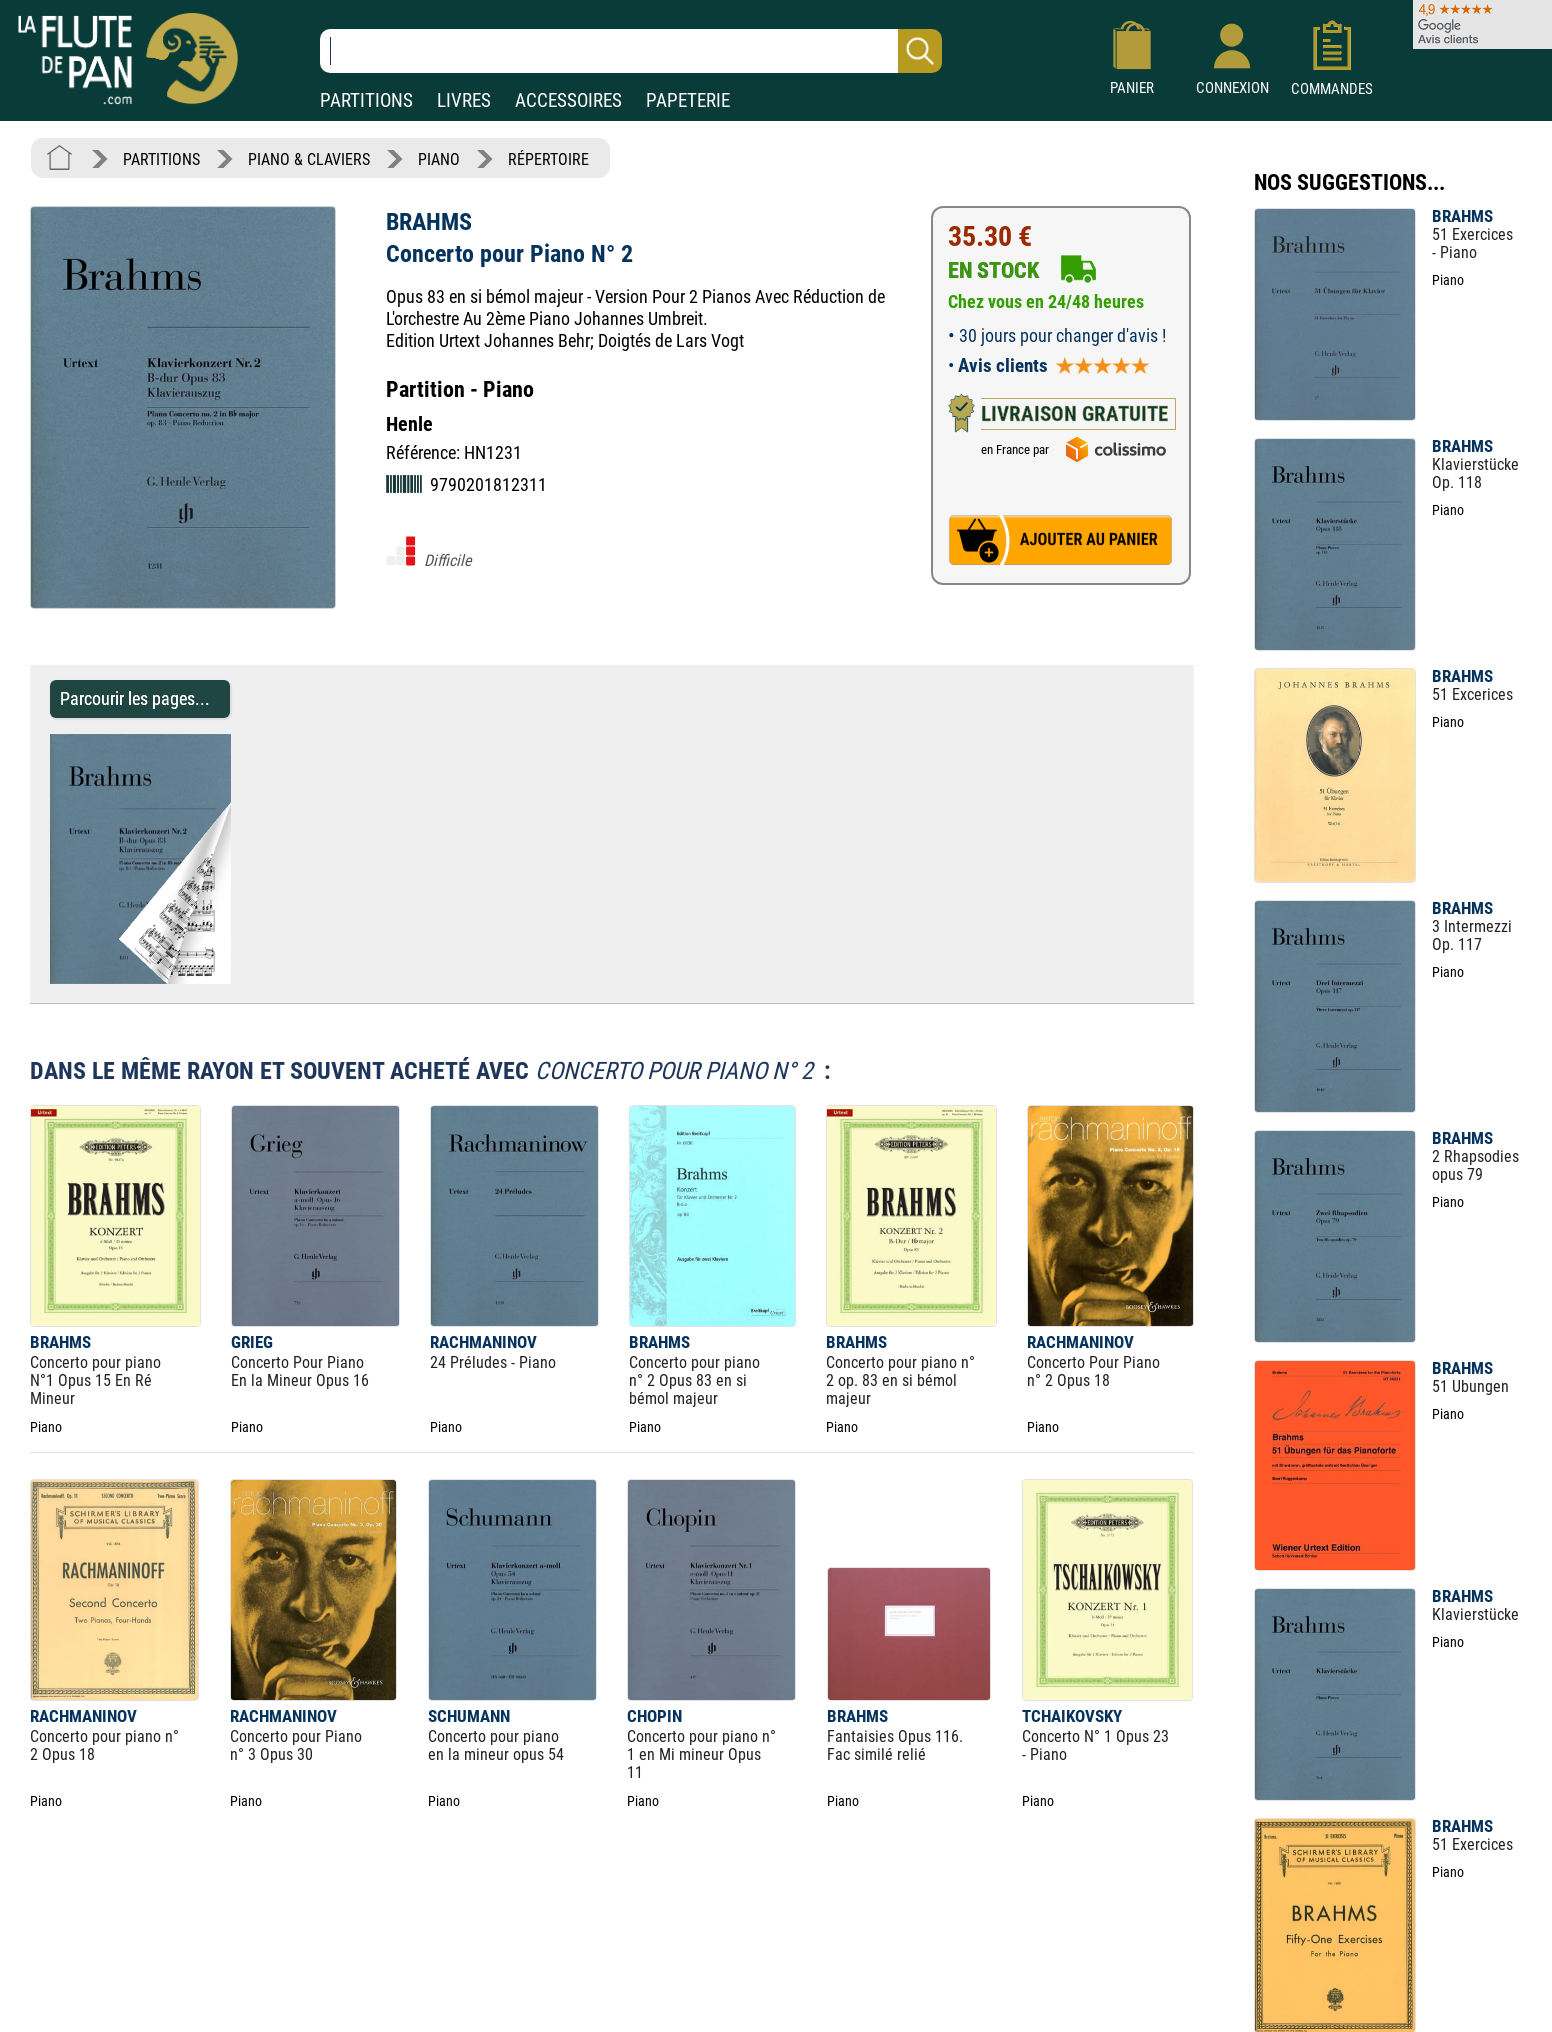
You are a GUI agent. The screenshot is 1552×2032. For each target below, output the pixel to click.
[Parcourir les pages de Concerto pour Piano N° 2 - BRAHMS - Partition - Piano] (221, 978)
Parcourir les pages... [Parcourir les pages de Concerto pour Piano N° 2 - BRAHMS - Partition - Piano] (135, 698)
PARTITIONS (366, 100)
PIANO (439, 159)
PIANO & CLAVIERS (309, 159)
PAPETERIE (688, 100)
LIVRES (464, 100)
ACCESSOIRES (568, 100)
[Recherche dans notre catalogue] (631, 51)
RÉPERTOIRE (548, 159)
